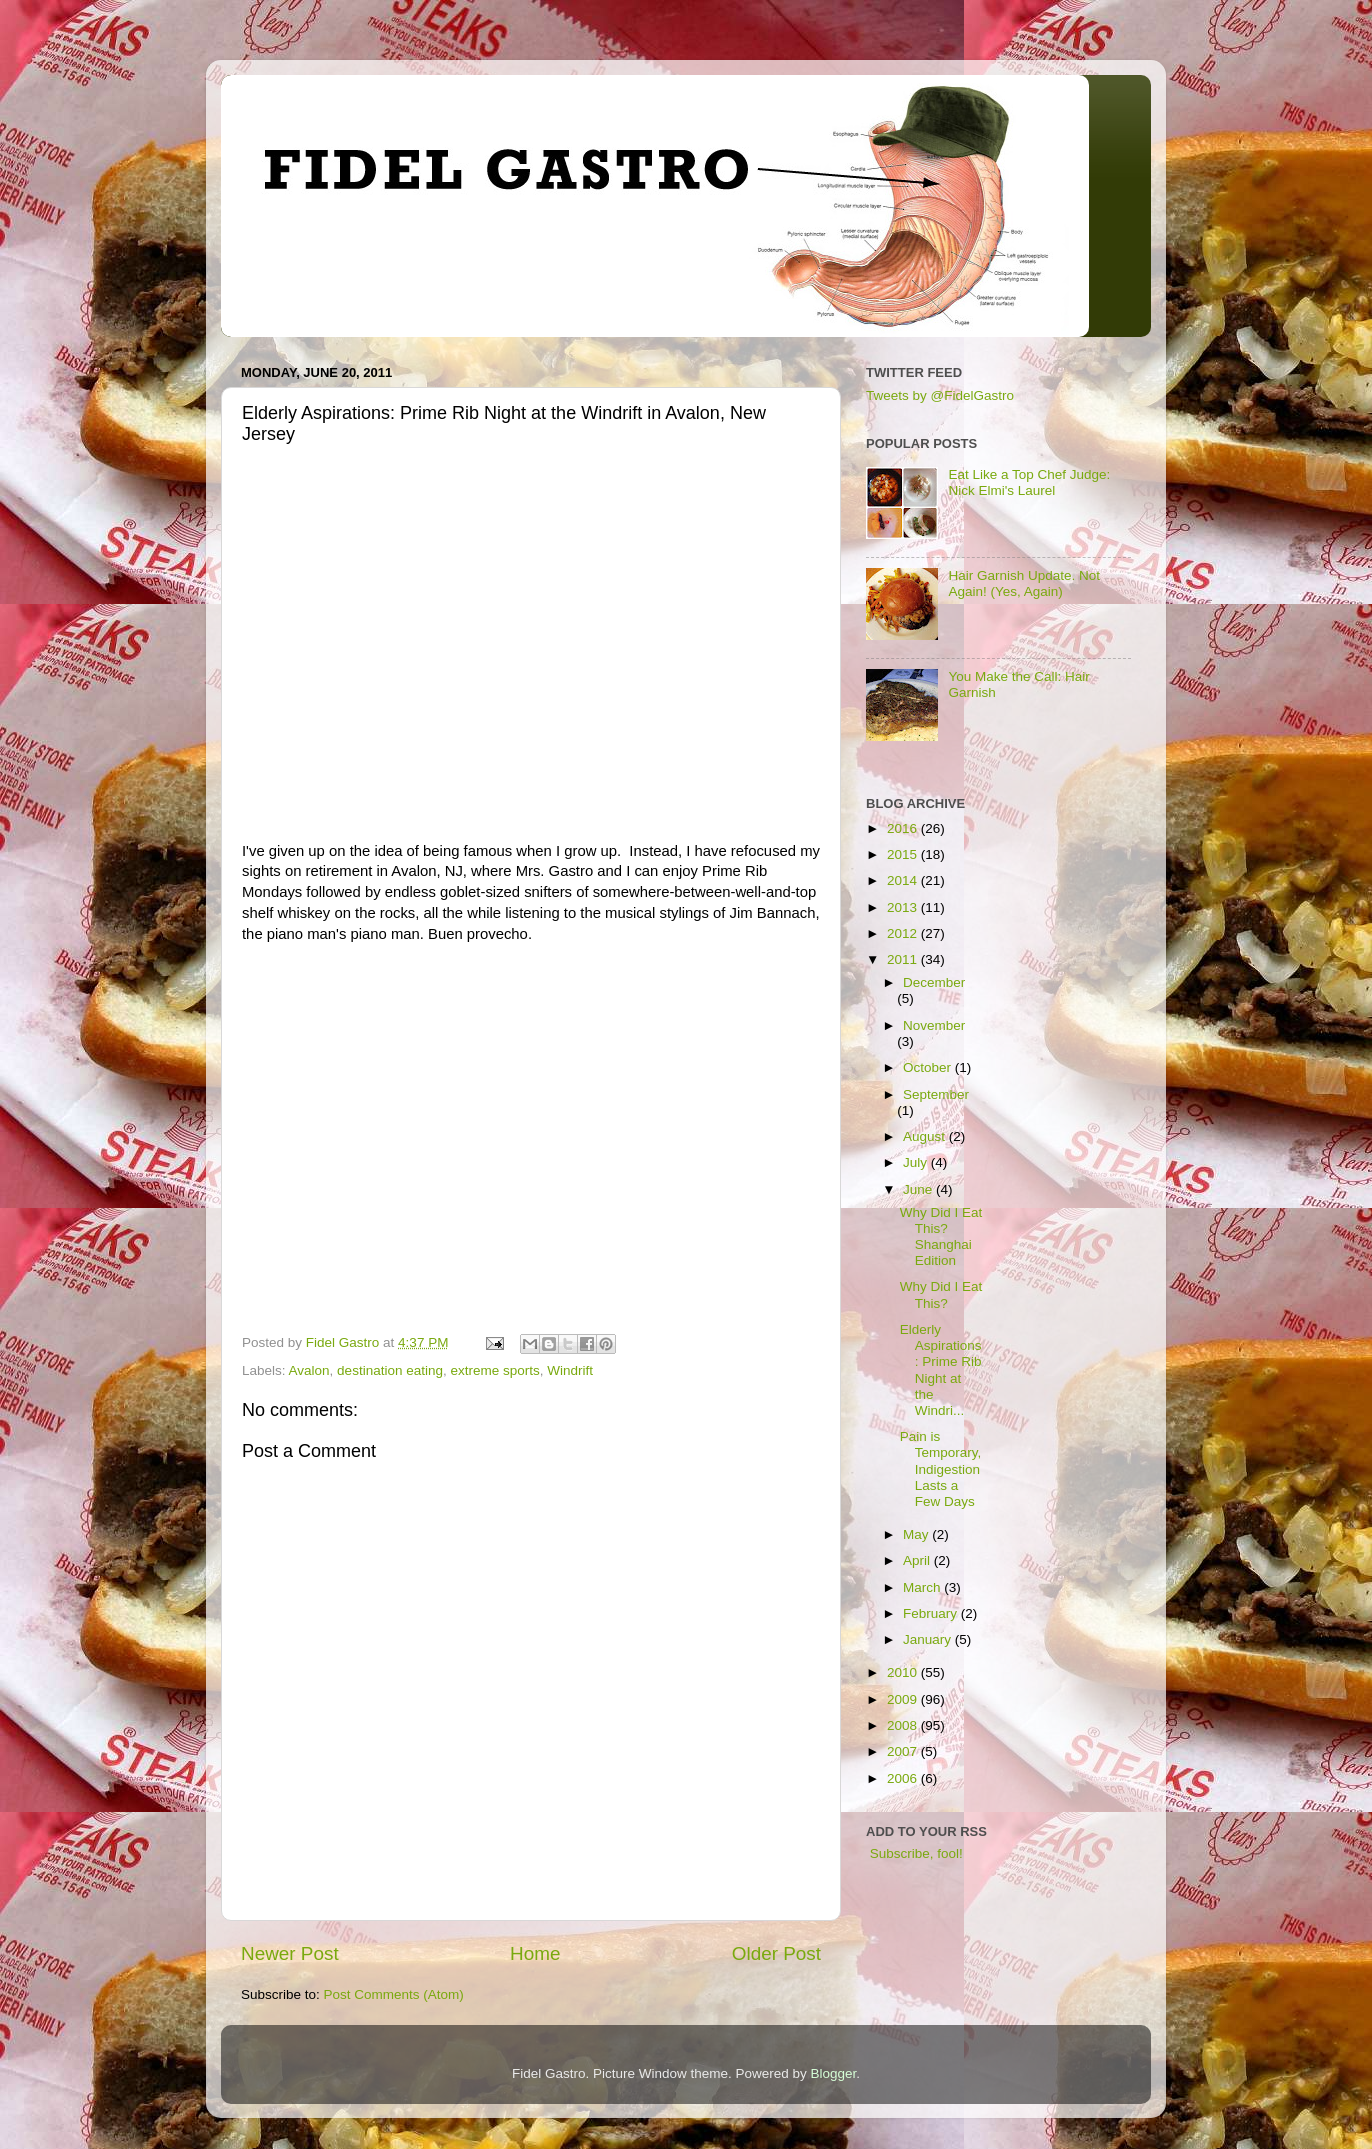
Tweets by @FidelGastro (940, 395)
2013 (904, 907)
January (929, 1639)
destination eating (390, 1370)
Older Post (776, 1953)
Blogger (834, 2073)
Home (535, 1953)
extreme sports (494, 1370)
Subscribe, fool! (914, 1853)
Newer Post (290, 1953)
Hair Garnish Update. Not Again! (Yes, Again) (1024, 583)
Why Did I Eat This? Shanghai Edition (941, 1237)
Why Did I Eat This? (941, 1294)
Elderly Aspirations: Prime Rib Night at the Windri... (941, 1370)
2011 (904, 959)
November (934, 1025)
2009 (904, 1699)
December (934, 982)
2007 (904, 1751)
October (929, 1067)
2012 (904, 933)
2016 (904, 828)
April (918, 1560)
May (917, 1534)
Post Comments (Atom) (394, 1994)
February (932, 1613)
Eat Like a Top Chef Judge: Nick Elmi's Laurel (1029, 482)
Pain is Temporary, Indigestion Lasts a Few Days (941, 1469)
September (936, 1094)
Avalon (309, 1370)
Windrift (570, 1370)
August (926, 1136)
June (919, 1189)
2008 (904, 1725)
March (923, 1587)
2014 (904, 880)
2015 (904, 854)
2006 (904, 1778)
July (917, 1162)
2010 (904, 1672)
